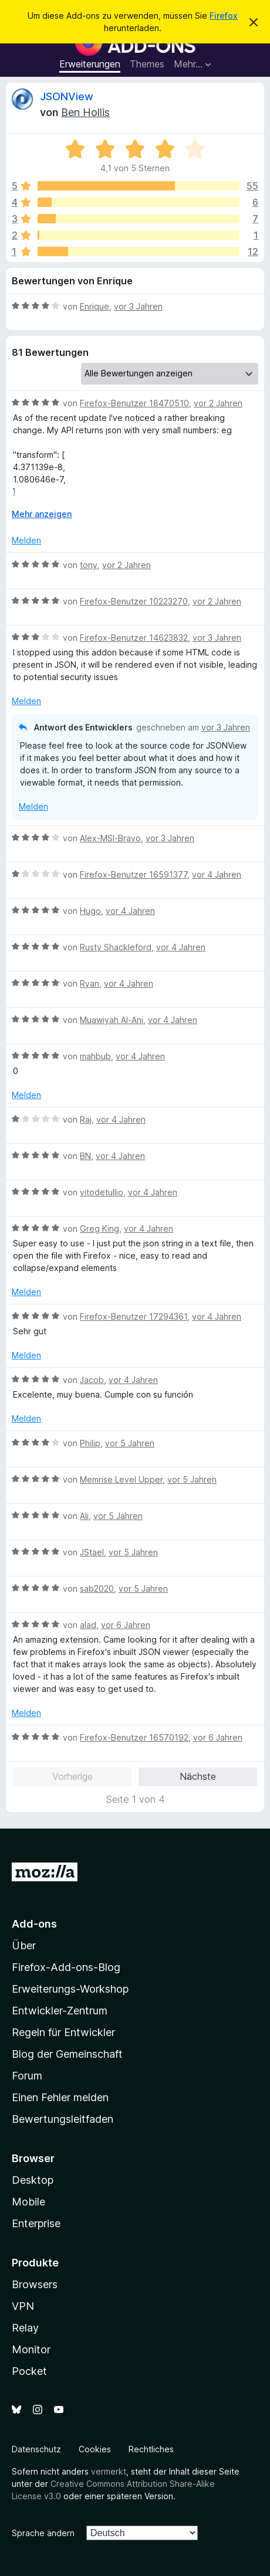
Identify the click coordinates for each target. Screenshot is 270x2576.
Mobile (28, 2202)
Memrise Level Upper (121, 1479)
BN (85, 1156)
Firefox (224, 16)
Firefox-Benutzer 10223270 (134, 601)
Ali (84, 1516)
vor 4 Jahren (216, 874)
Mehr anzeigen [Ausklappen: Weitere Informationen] (42, 514)
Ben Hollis (85, 112)
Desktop (32, 2180)
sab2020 (97, 1588)
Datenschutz (36, 2449)
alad (88, 1625)
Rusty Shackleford (115, 947)
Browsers (35, 2284)
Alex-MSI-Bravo (110, 838)
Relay (25, 2328)
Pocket (29, 2371)
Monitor (31, 2349)
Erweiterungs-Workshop (70, 1989)
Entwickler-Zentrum (59, 2010)
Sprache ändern (43, 2533)
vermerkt (108, 2471)
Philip (90, 1443)
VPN (23, 2306)
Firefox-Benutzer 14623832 (134, 638)
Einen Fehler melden (60, 2097)
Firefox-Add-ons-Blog (66, 1967)
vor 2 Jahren (218, 403)
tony (88, 565)
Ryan (89, 983)
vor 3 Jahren (138, 306)
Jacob (92, 1380)
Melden (26, 540)
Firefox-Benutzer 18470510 (134, 403)
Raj (86, 1119)
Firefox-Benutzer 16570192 (134, 1737)
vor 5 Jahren (129, 1443)
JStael (92, 1552)
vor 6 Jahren (125, 1625)
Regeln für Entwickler (63, 2032)
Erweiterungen (89, 64)
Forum (27, 2075)
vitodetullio (101, 1192)
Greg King (99, 1228)
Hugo (90, 911)
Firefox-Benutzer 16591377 (133, 874)
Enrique (94, 306)
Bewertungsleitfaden (62, 2119)
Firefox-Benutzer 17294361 (133, 1316)
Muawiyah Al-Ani (111, 1020)
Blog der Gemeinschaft (67, 2054)
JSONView (66, 96)
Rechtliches (151, 2449)
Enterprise (36, 2223)
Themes (147, 64)
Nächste (198, 1776)
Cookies (95, 2449)
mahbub (95, 1056)
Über (24, 1945)
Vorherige (72, 1776)
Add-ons (34, 1924)
